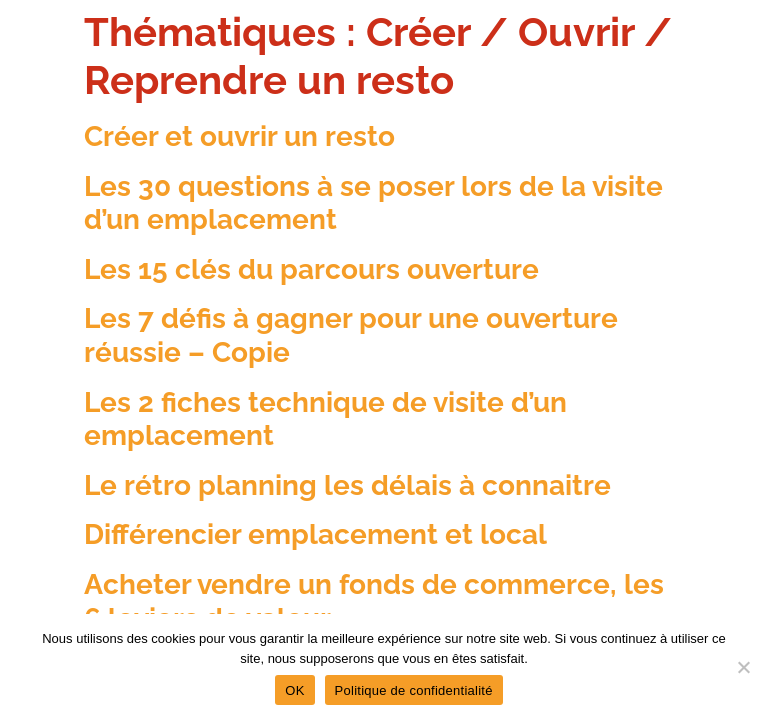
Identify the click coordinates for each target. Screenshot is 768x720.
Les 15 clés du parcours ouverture (311, 269)
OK (294, 690)
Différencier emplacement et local (315, 534)
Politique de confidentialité (414, 690)
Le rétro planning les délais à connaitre (347, 485)
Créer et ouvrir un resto (239, 136)
